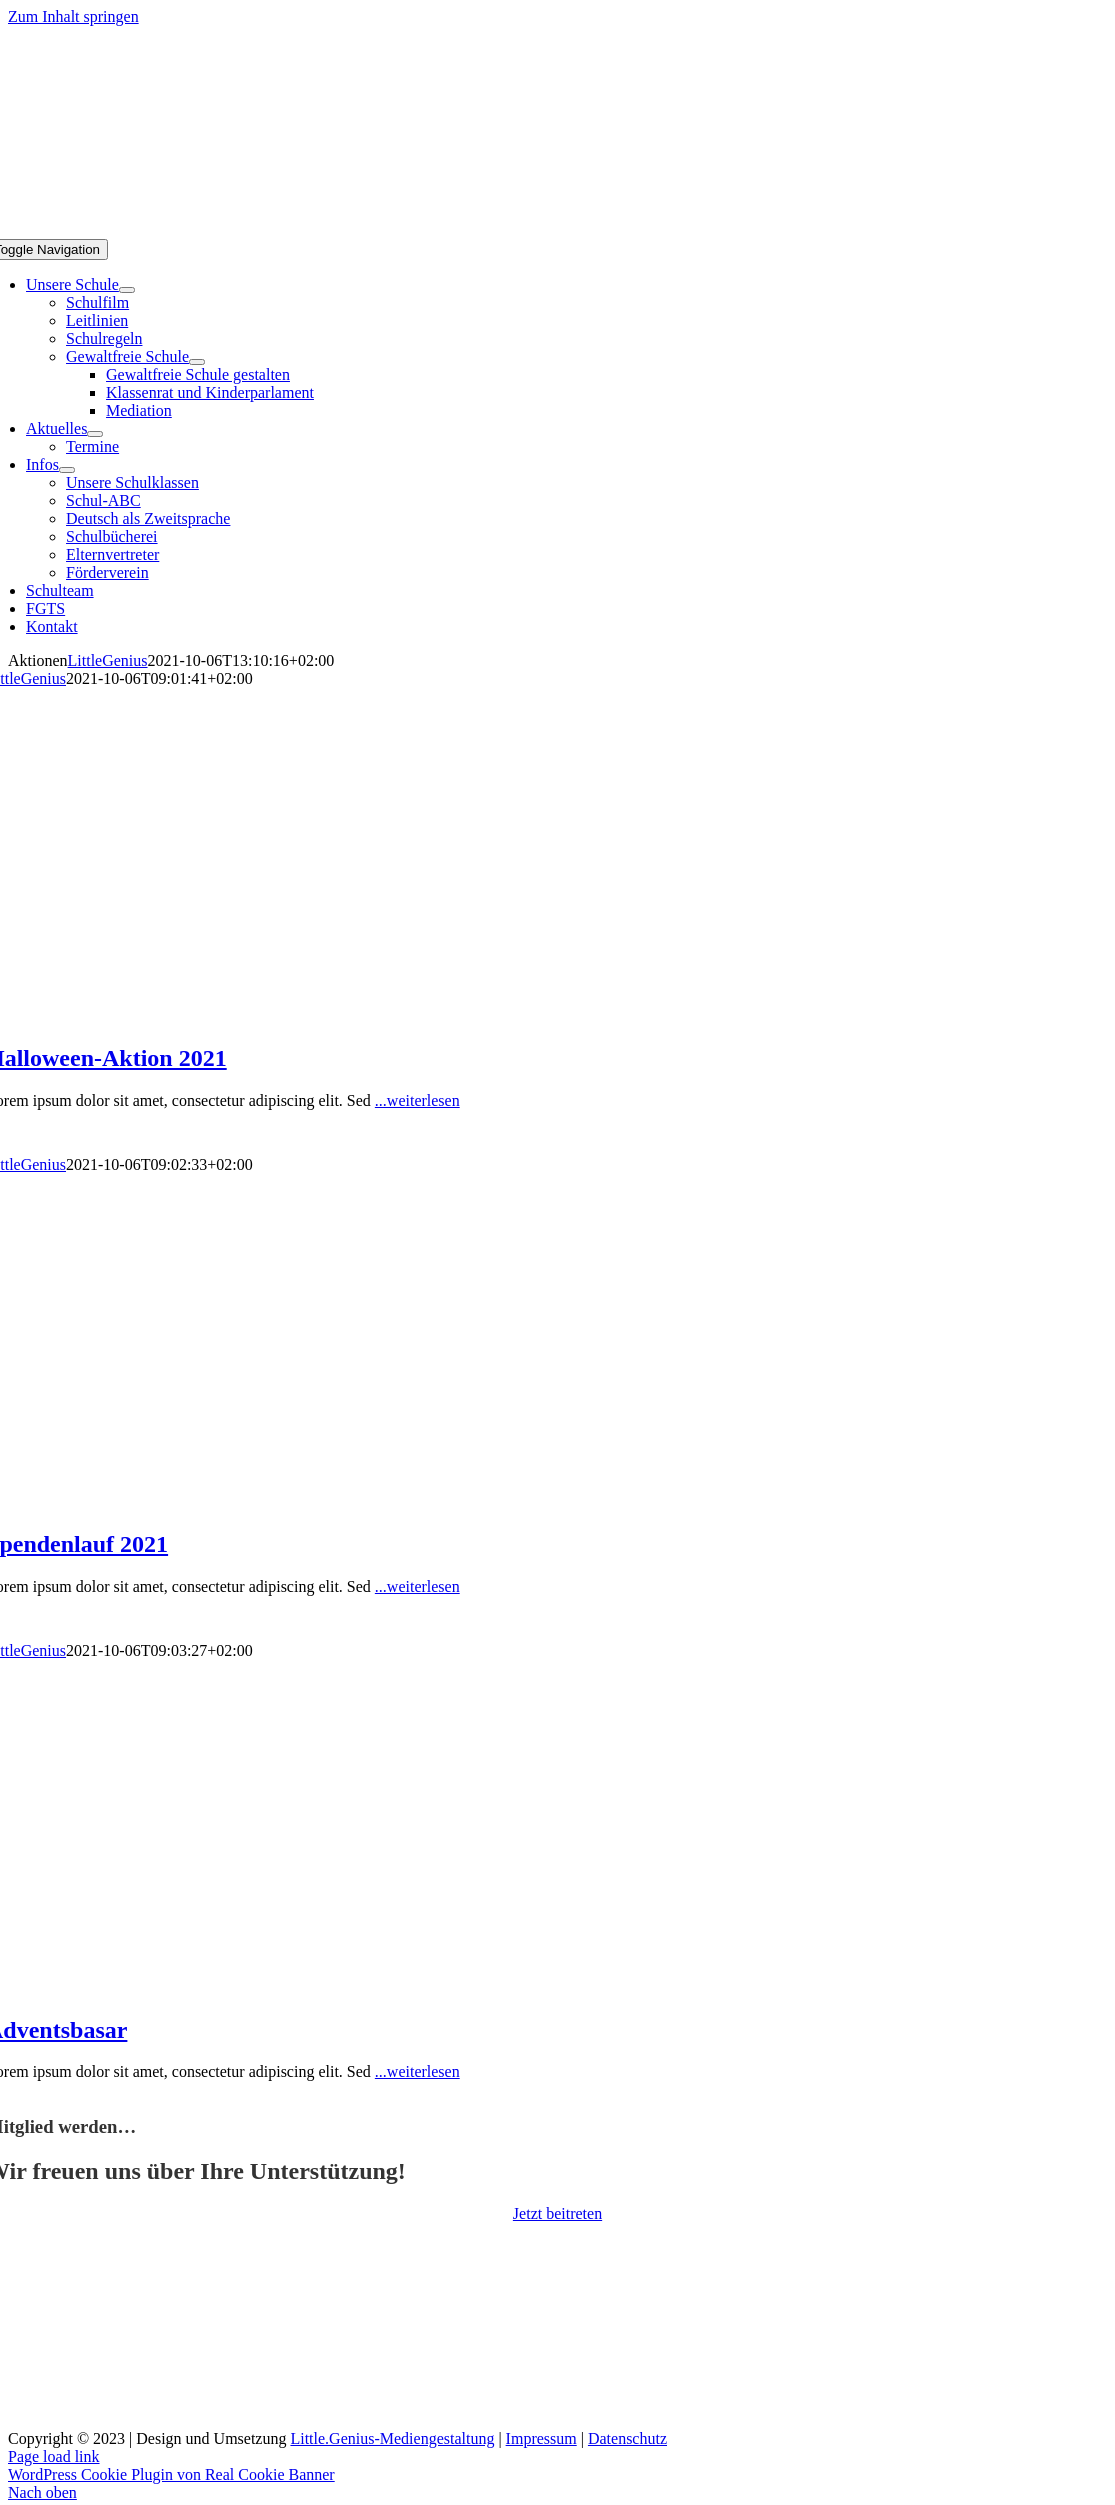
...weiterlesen (417, 1100)
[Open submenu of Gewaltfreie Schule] (197, 362)
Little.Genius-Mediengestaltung (392, 2438)
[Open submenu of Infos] (67, 470)
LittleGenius (108, 660)
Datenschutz (627, 2438)
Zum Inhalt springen (73, 16)
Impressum (541, 2438)
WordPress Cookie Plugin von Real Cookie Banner (171, 2474)
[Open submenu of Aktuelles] (95, 434)
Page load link (54, 2456)
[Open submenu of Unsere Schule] (127, 290)
